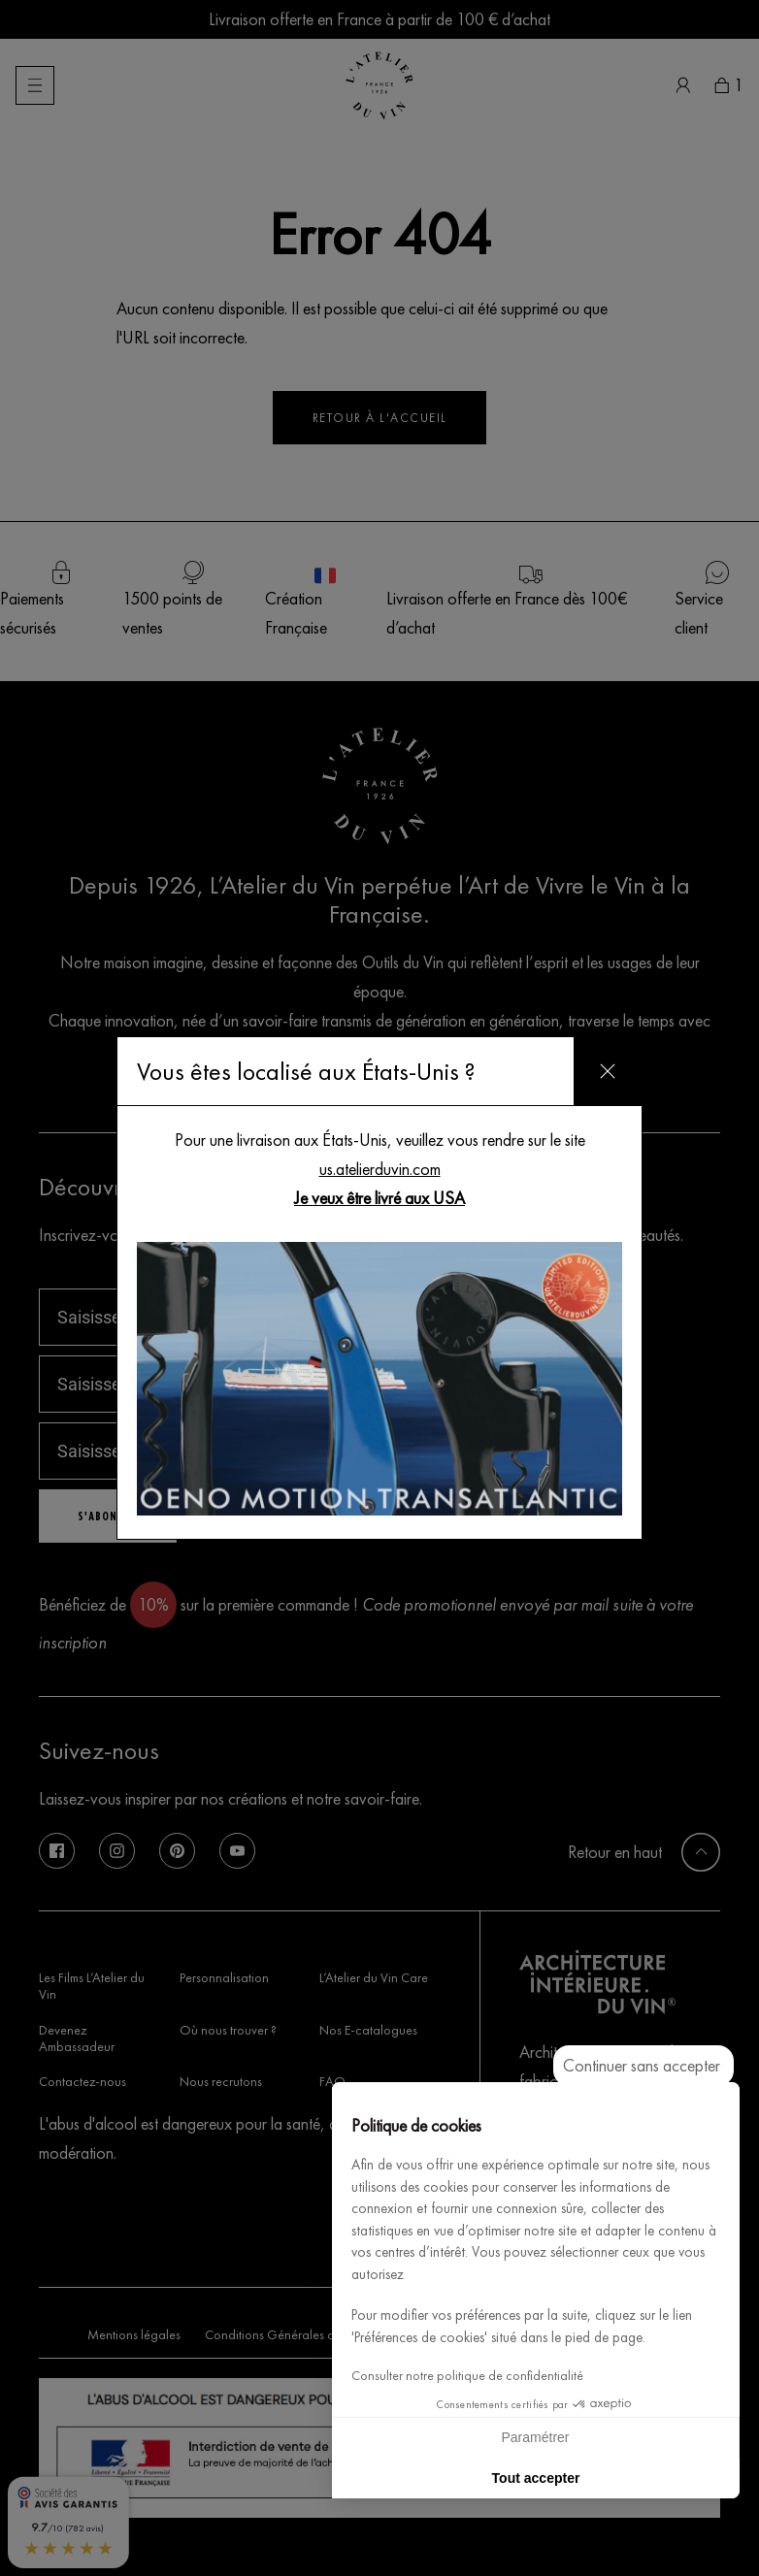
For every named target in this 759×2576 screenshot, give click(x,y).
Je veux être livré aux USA (379, 1198)
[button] (716, 2554)
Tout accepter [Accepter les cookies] (536, 2478)
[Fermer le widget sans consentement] (643, 2065)
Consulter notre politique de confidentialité (467, 2375)
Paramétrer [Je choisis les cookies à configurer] (535, 2437)
